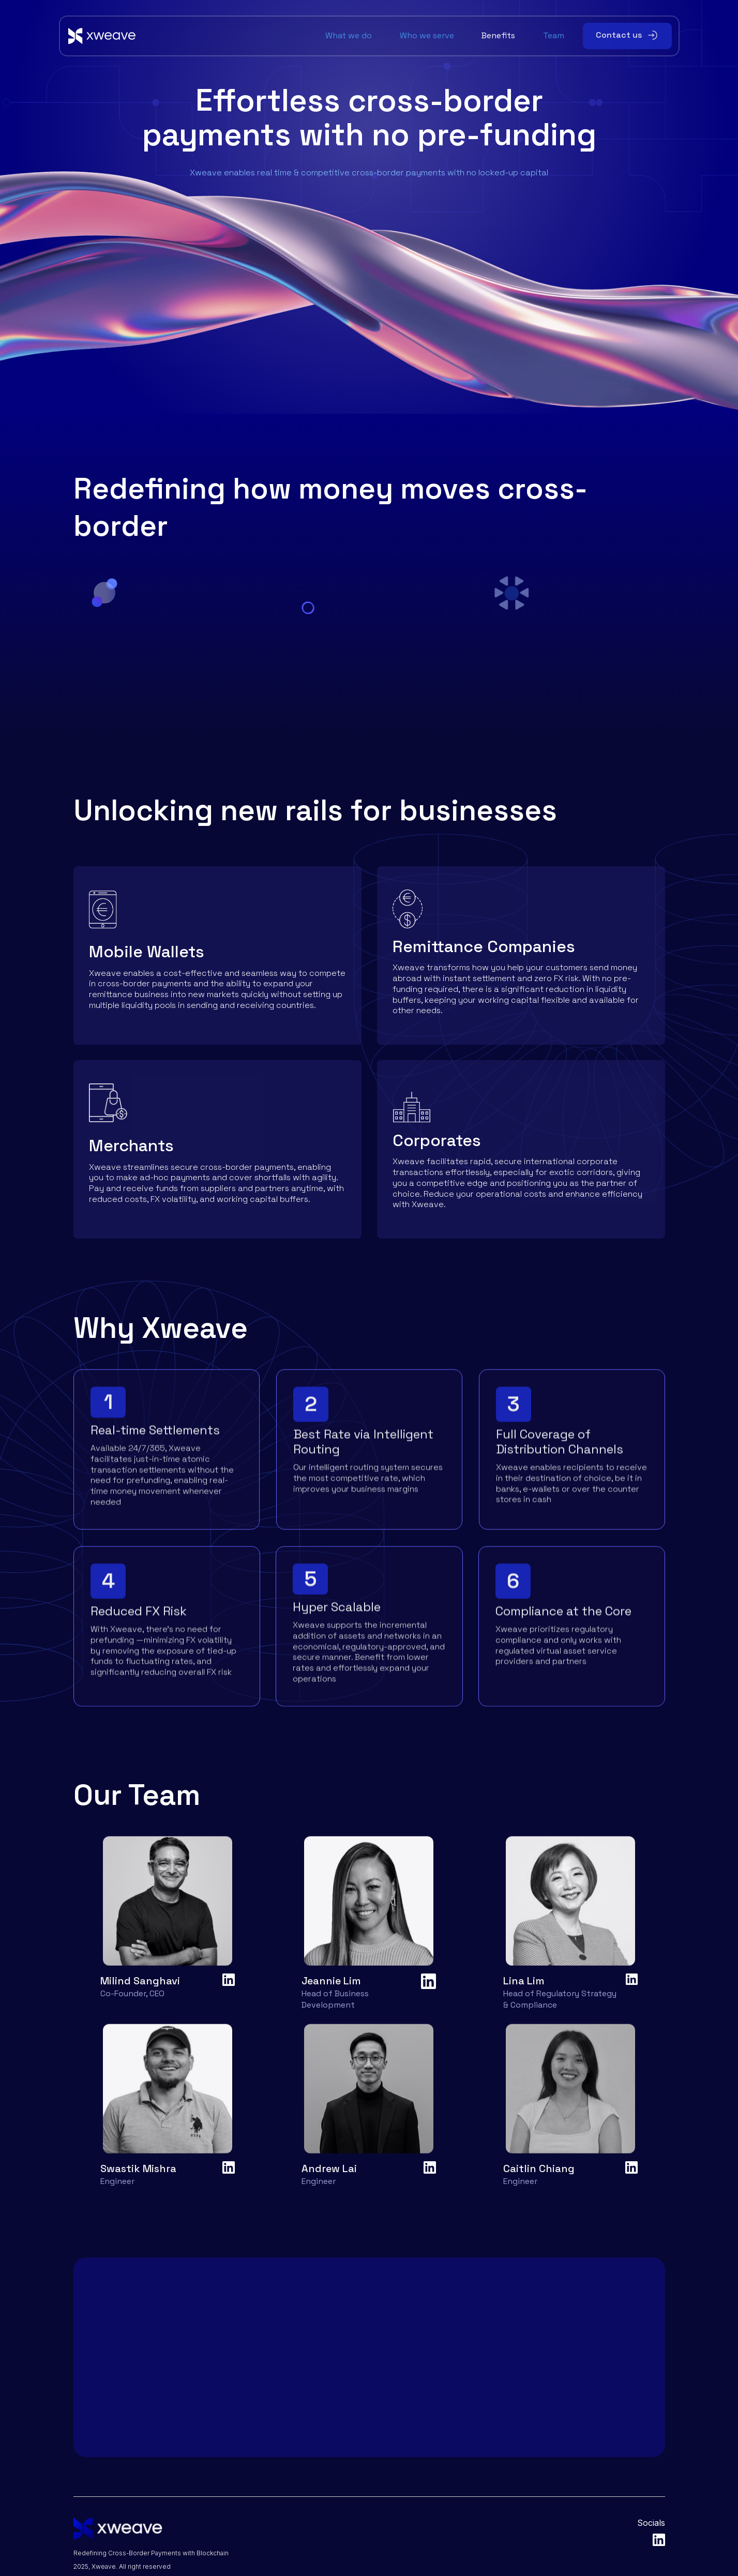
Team (553, 36)
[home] (192, 36)
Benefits (498, 36)
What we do (348, 36)
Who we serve (427, 36)
